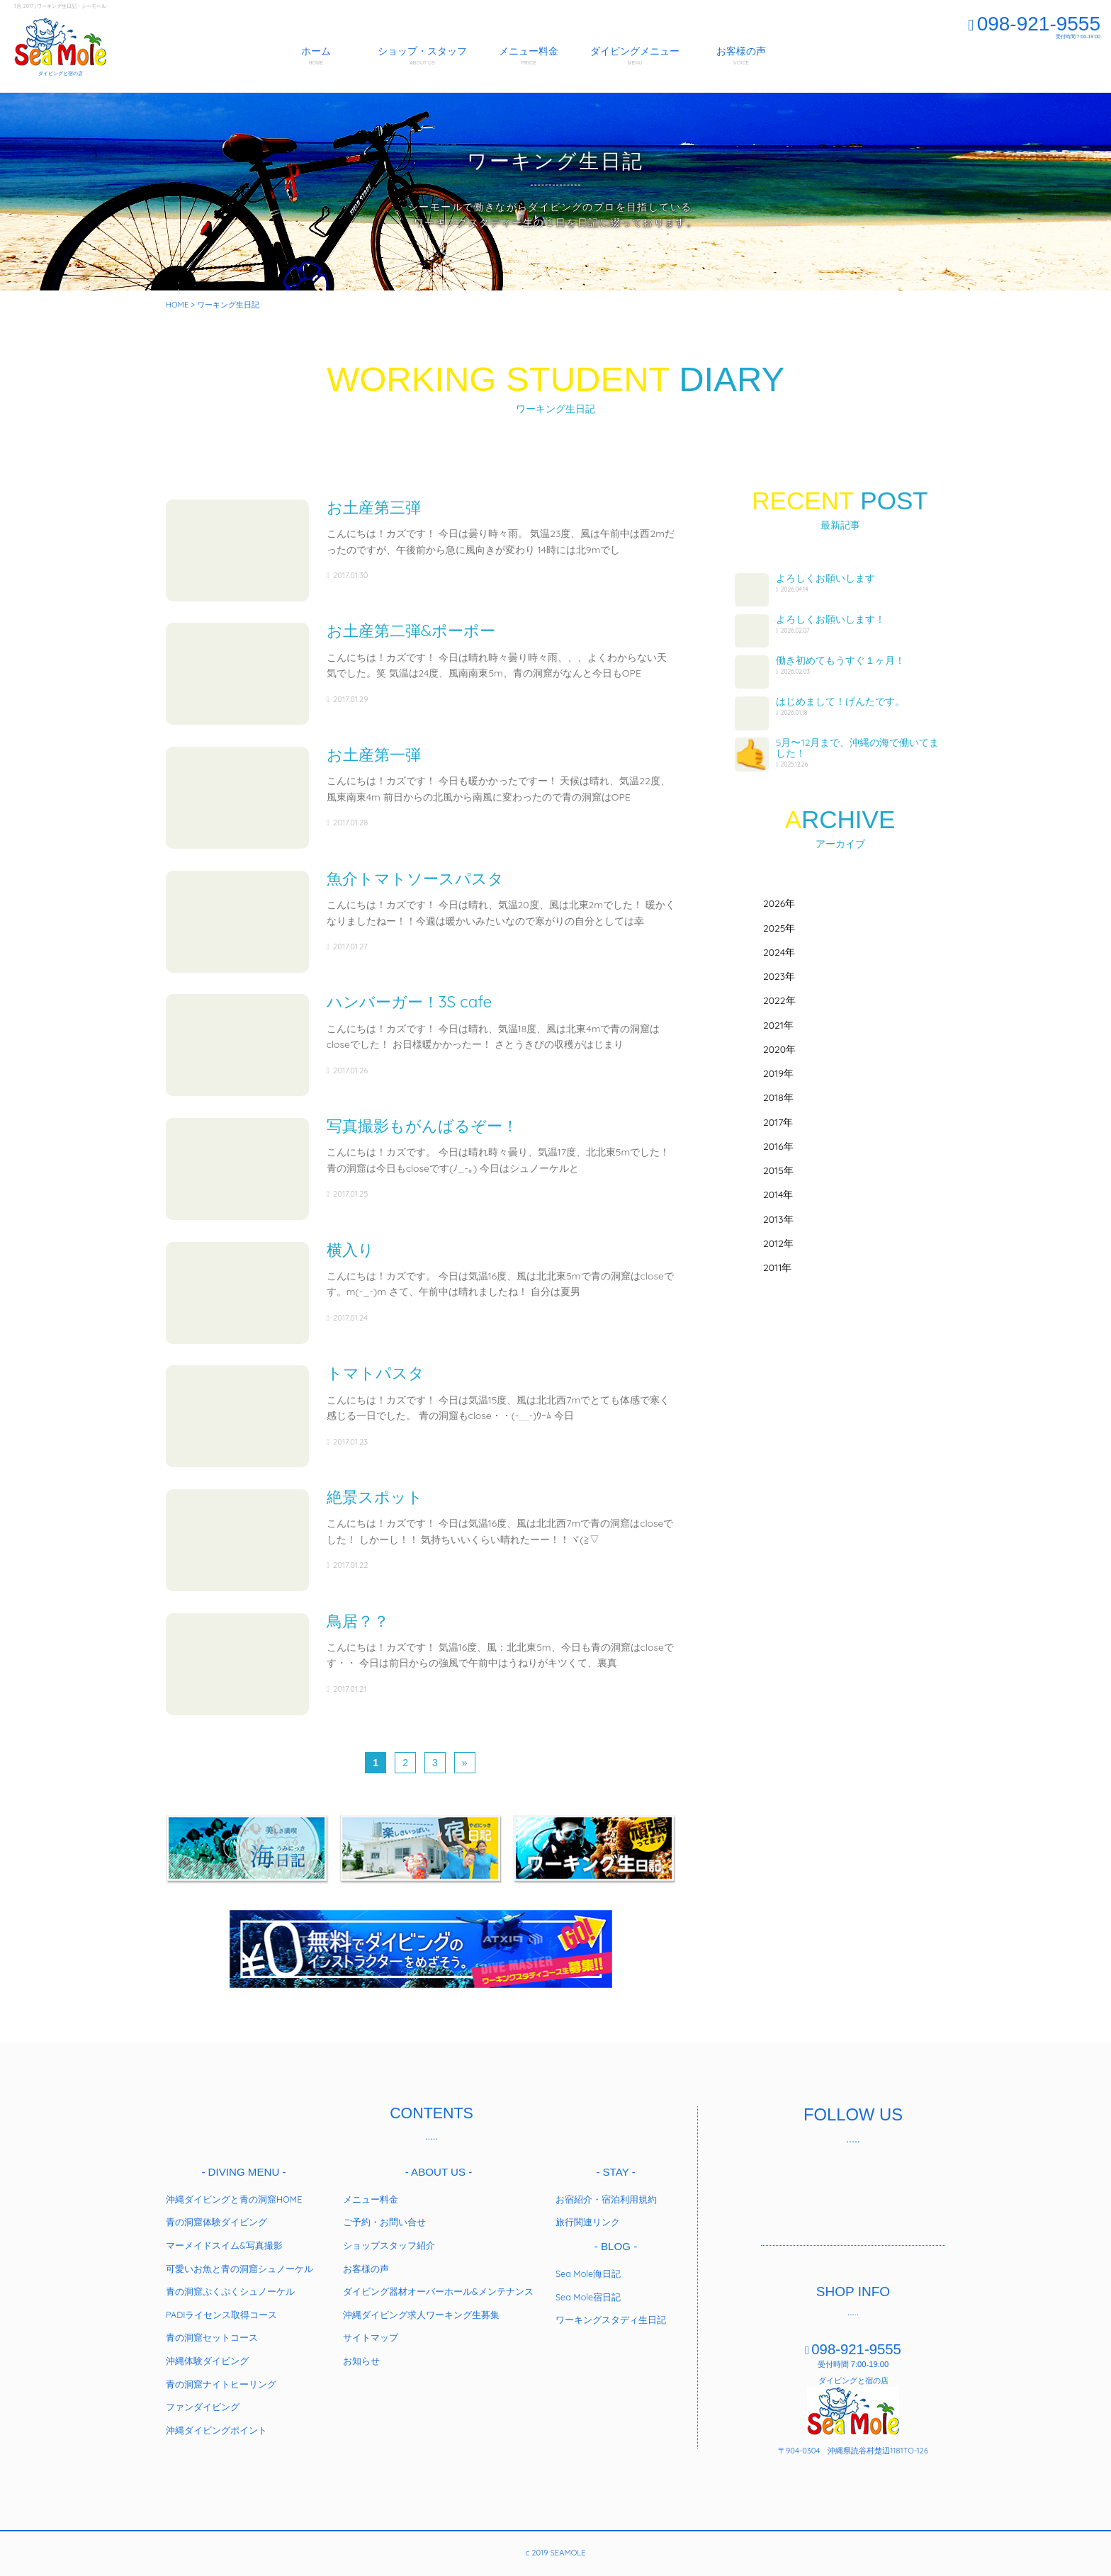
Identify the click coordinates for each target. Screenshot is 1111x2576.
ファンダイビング (202, 2401)
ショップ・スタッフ (422, 55)
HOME (177, 305)
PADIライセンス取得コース (221, 2309)
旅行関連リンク (588, 2216)
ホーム (316, 55)
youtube (916, 2184)
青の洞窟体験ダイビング (216, 2216)
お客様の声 (741, 55)
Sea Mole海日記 (588, 2268)
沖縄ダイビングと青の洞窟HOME (234, 2194)
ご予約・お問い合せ (384, 2216)
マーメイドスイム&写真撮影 (224, 2240)
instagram (874, 2184)
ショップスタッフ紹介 (389, 2240)
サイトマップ (370, 2332)
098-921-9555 (1034, 24)
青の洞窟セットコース (212, 2332)
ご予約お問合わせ (1060, 57)
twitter (832, 2184)
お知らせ (361, 2355)
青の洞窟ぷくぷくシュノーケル (230, 2286)
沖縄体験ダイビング (207, 2355)
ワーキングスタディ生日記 (611, 2314)
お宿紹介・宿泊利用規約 (606, 2194)
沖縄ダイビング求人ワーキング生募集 (421, 2309)
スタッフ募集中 (982, 57)
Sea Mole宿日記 (588, 2292)
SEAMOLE (60, 42)
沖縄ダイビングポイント (216, 2425)
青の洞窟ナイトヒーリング (221, 2379)
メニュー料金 (528, 55)
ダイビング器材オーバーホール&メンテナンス (438, 2286)
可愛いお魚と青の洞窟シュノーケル (239, 2263)
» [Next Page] (465, 1757)
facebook (790, 2184)
